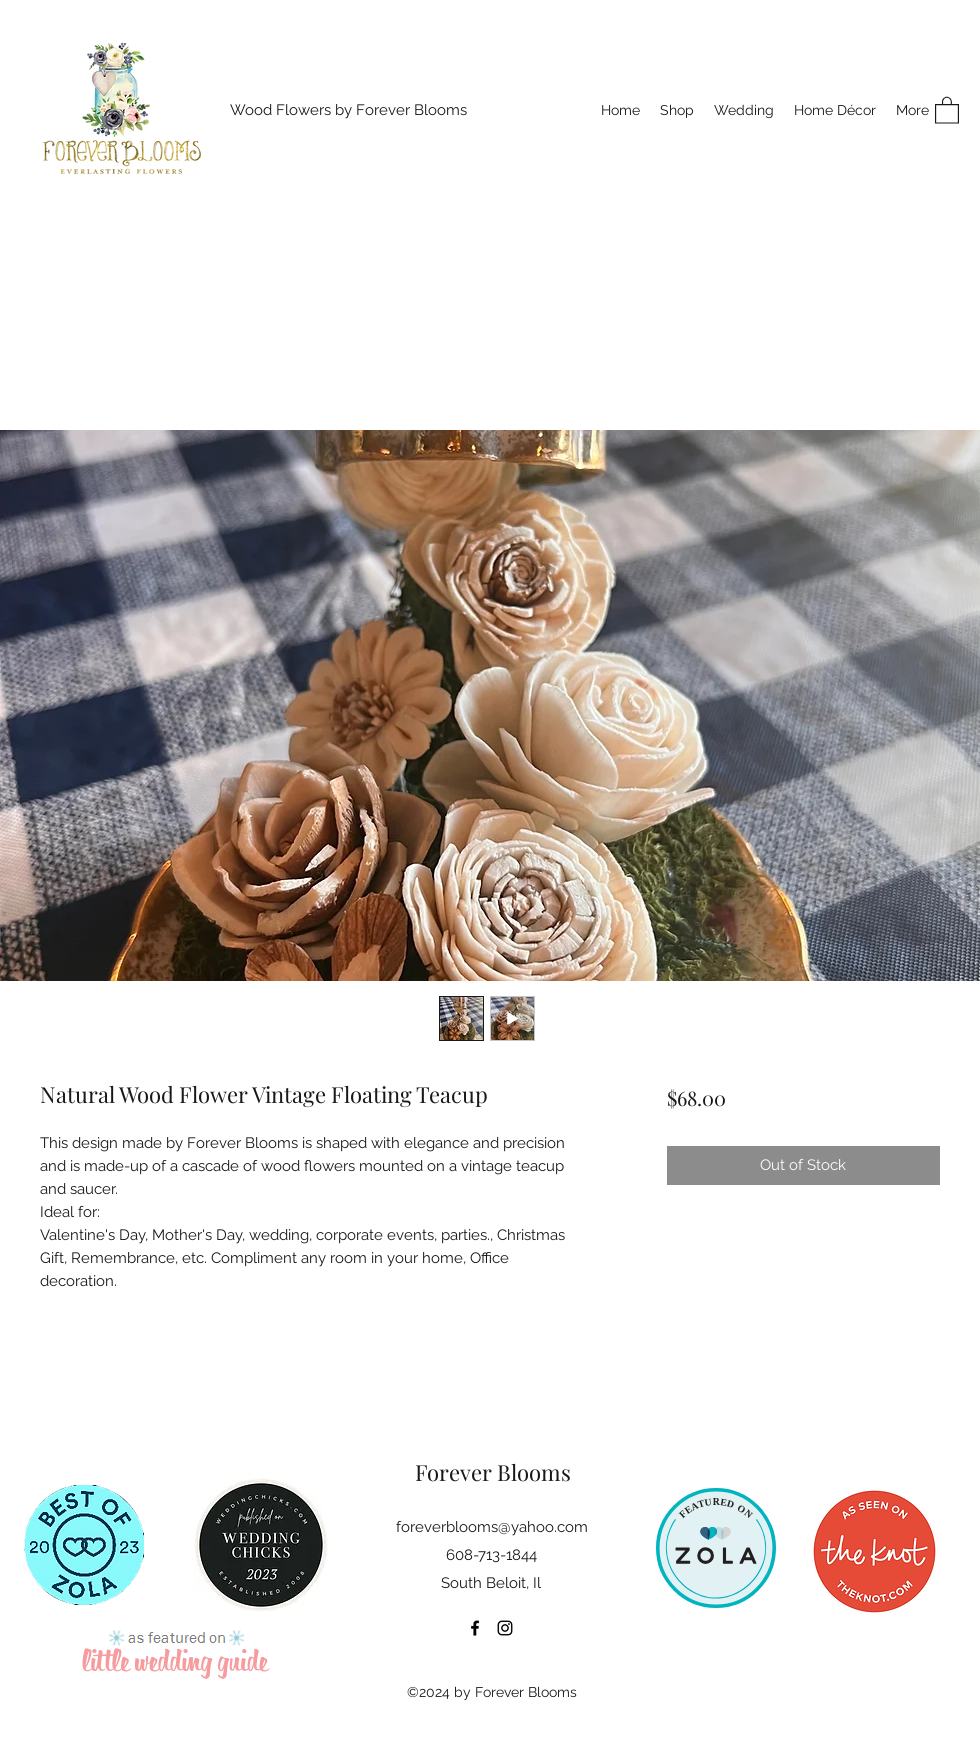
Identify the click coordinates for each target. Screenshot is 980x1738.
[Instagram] (505, 1628)
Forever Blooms (493, 1472)
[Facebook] (475, 1628)
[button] (947, 109)
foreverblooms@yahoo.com (492, 1527)
